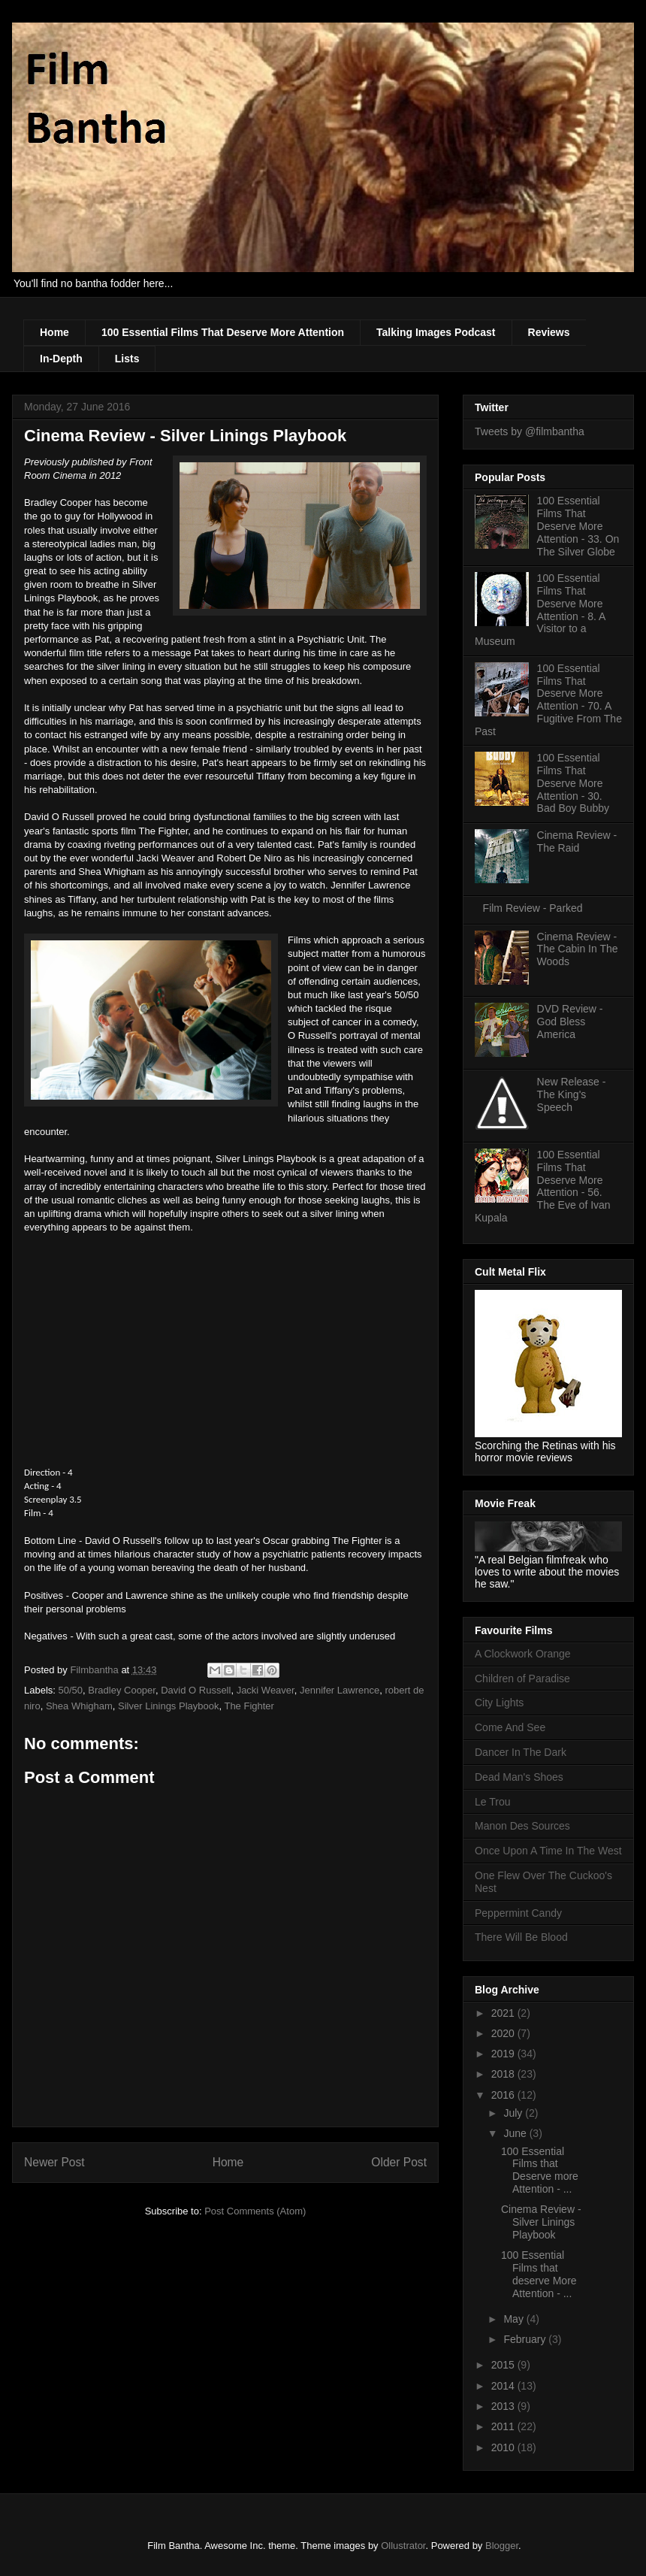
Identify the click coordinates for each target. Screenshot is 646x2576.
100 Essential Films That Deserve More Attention (222, 332)
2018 (504, 2074)
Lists (127, 359)
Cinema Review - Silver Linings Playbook (541, 2222)
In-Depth (61, 359)
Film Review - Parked (533, 908)
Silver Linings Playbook (168, 1706)
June (516, 2133)
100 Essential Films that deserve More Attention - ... (539, 2274)
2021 (504, 2013)
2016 (504, 2095)
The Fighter (248, 1706)
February (525, 2339)
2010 (504, 2447)
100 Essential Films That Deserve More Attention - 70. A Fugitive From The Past (548, 699)
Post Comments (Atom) (255, 2211)
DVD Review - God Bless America (570, 1021)
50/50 (71, 1690)
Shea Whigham (79, 1706)
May (514, 2319)
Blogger (501, 2545)
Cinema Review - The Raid (577, 841)
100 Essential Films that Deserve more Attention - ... (539, 2170)
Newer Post (54, 2162)
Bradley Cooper (121, 1690)
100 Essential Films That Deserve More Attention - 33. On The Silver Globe (578, 526)
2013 (504, 2406)
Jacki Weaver (265, 1690)
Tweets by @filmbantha (529, 431)
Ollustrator (403, 2545)
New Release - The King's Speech (571, 1094)
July (514, 2113)
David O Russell (196, 1690)
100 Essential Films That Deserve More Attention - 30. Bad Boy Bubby (573, 783)
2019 (504, 2054)
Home (54, 332)
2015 (504, 2365)
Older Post (399, 2162)
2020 (504, 2033)
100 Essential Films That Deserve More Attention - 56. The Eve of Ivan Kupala (543, 1186)
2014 (504, 2386)
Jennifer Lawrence (339, 1690)
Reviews (549, 332)
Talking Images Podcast (435, 332)
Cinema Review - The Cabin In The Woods (577, 949)
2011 (504, 2426)
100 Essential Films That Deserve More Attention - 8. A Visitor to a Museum (540, 609)
